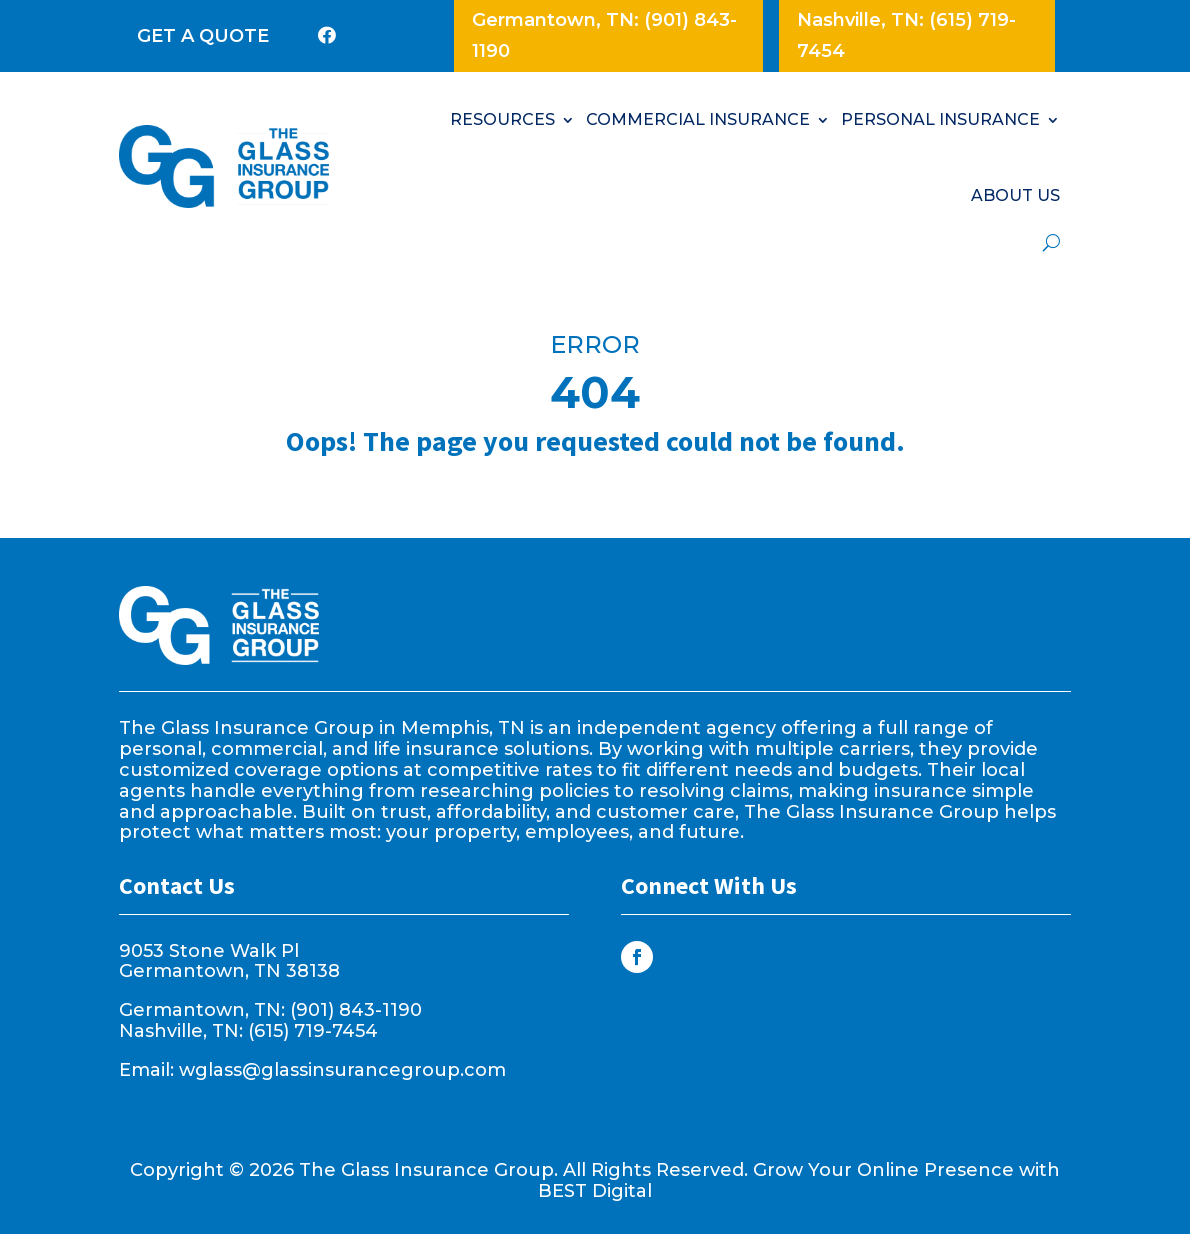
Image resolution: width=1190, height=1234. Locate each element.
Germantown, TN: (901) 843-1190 (604, 35)
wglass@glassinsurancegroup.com (342, 1070)
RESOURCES (502, 119)
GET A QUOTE (203, 36)
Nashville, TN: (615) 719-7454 (906, 35)
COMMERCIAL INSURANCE (698, 119)
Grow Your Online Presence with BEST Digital (799, 1180)
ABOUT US (1015, 195)
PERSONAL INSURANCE (940, 119)
